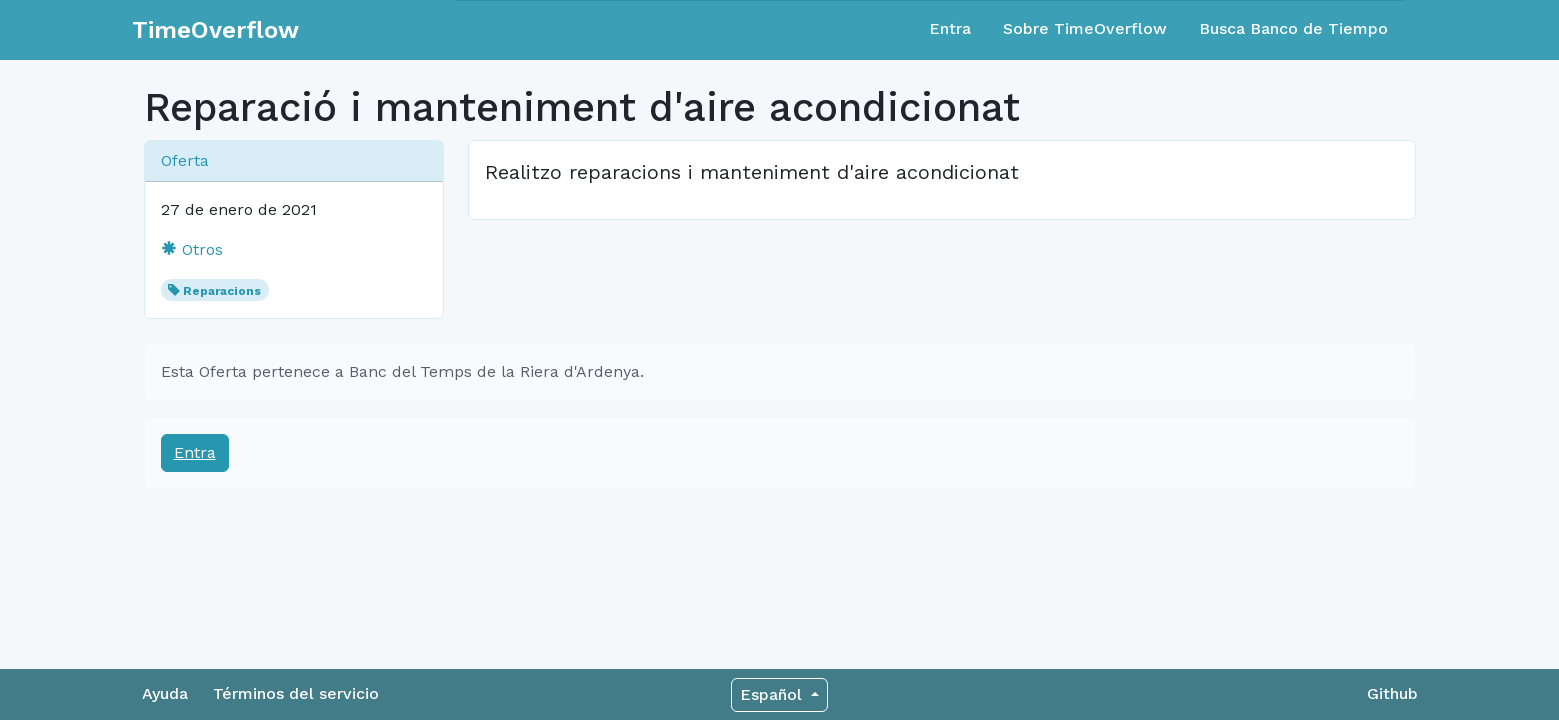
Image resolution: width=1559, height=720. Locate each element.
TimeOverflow (215, 30)
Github (1392, 693)
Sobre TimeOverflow (1085, 28)
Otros (192, 249)
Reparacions (222, 291)
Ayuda (165, 693)
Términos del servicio (296, 693)
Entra (950, 28)
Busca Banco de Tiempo (1293, 28)
